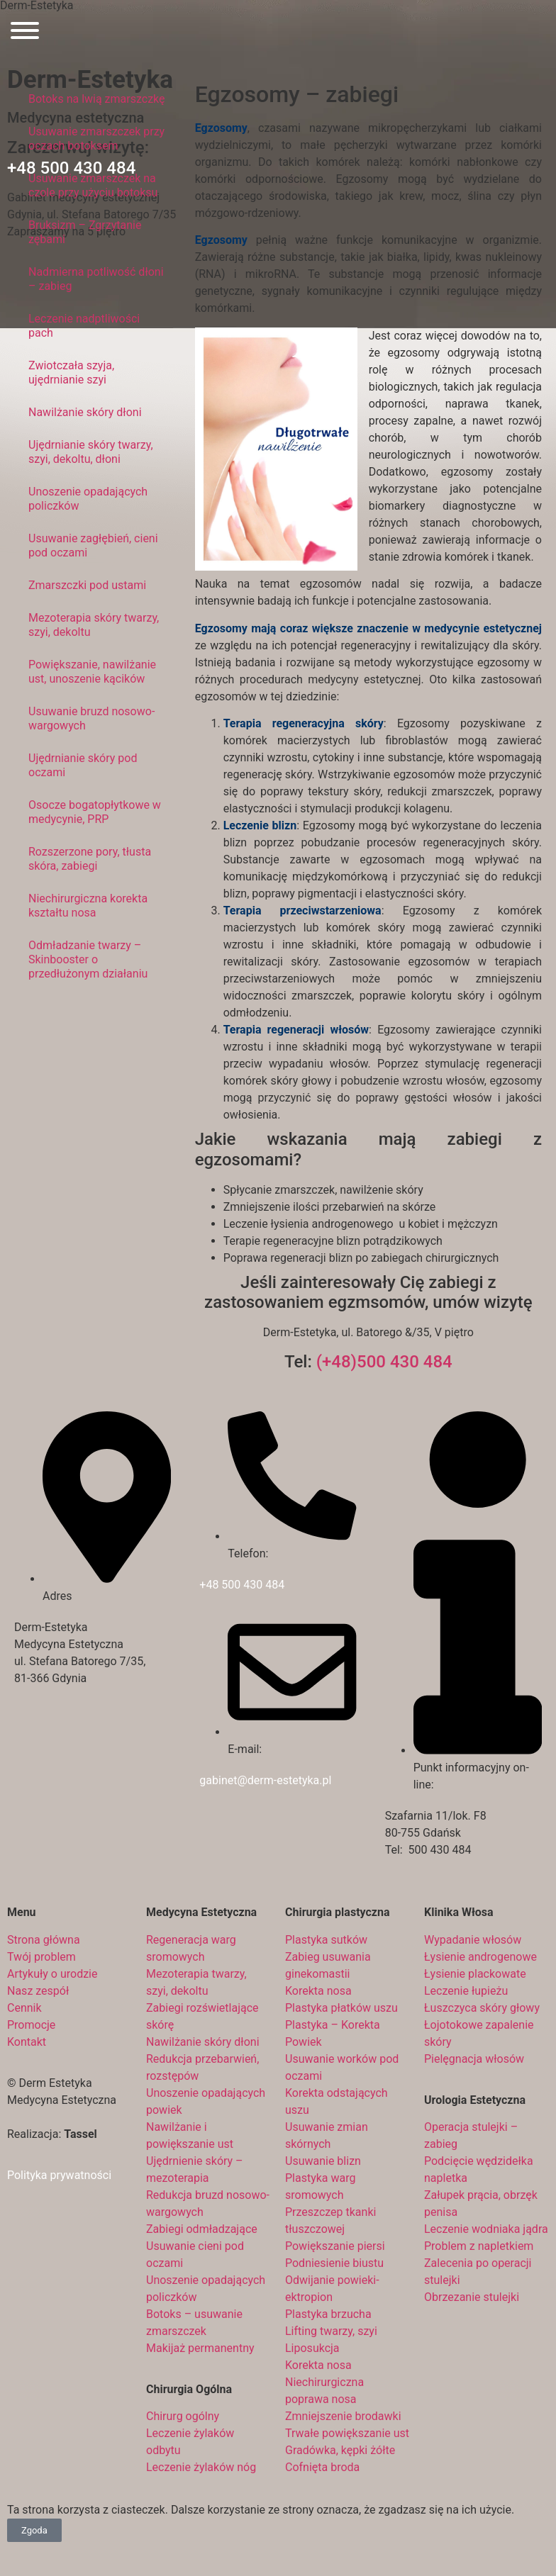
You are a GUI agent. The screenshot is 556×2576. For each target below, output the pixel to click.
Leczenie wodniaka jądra (486, 2229)
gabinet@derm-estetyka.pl (265, 1780)
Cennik (24, 2008)
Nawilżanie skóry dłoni (85, 412)
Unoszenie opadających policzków (88, 499)
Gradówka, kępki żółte (340, 2450)
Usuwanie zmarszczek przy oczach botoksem (96, 138)
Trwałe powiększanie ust (347, 2433)
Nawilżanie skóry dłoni (203, 2042)
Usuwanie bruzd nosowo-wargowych (91, 718)
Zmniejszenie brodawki (343, 2416)
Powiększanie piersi (335, 2246)
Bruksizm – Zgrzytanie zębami (84, 232)
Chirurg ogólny (182, 2416)
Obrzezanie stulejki (471, 2297)
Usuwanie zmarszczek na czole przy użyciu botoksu (92, 185)
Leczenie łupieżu (466, 1991)
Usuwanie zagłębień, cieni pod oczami (93, 545)
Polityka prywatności (59, 2175)
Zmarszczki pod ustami (87, 585)
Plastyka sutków (326, 1940)
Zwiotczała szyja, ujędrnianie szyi (71, 372)
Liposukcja (312, 2348)
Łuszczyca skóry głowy (482, 2008)
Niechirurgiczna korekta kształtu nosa (88, 905)
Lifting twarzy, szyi (331, 2331)
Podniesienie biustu (334, 2263)
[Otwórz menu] (25, 33)
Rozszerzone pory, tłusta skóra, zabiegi (89, 859)
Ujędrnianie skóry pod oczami (82, 765)
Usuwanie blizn (323, 2161)
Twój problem (41, 1957)
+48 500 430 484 (241, 1584)
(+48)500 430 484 (384, 1362)
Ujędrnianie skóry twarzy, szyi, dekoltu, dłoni (90, 452)
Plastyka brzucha (328, 2314)
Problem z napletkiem (478, 2246)
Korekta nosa (318, 1991)
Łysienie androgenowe (480, 1957)
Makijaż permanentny (200, 2348)
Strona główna (43, 1940)
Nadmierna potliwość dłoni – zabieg (96, 279)
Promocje (31, 2025)
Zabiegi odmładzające (201, 2229)
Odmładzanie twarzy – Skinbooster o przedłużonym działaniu (88, 959)
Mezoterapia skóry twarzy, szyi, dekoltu (93, 625)
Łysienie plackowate (475, 1974)
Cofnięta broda (322, 2467)
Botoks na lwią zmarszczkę (96, 99)
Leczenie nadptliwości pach (84, 326)
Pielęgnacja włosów (474, 2059)
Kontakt (26, 2042)
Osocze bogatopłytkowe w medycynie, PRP (94, 812)
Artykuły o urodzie (52, 1974)
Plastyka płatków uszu (341, 2008)
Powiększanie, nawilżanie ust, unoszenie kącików (92, 671)
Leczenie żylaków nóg (201, 2467)
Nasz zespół (38, 1991)
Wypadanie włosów (472, 1940)
